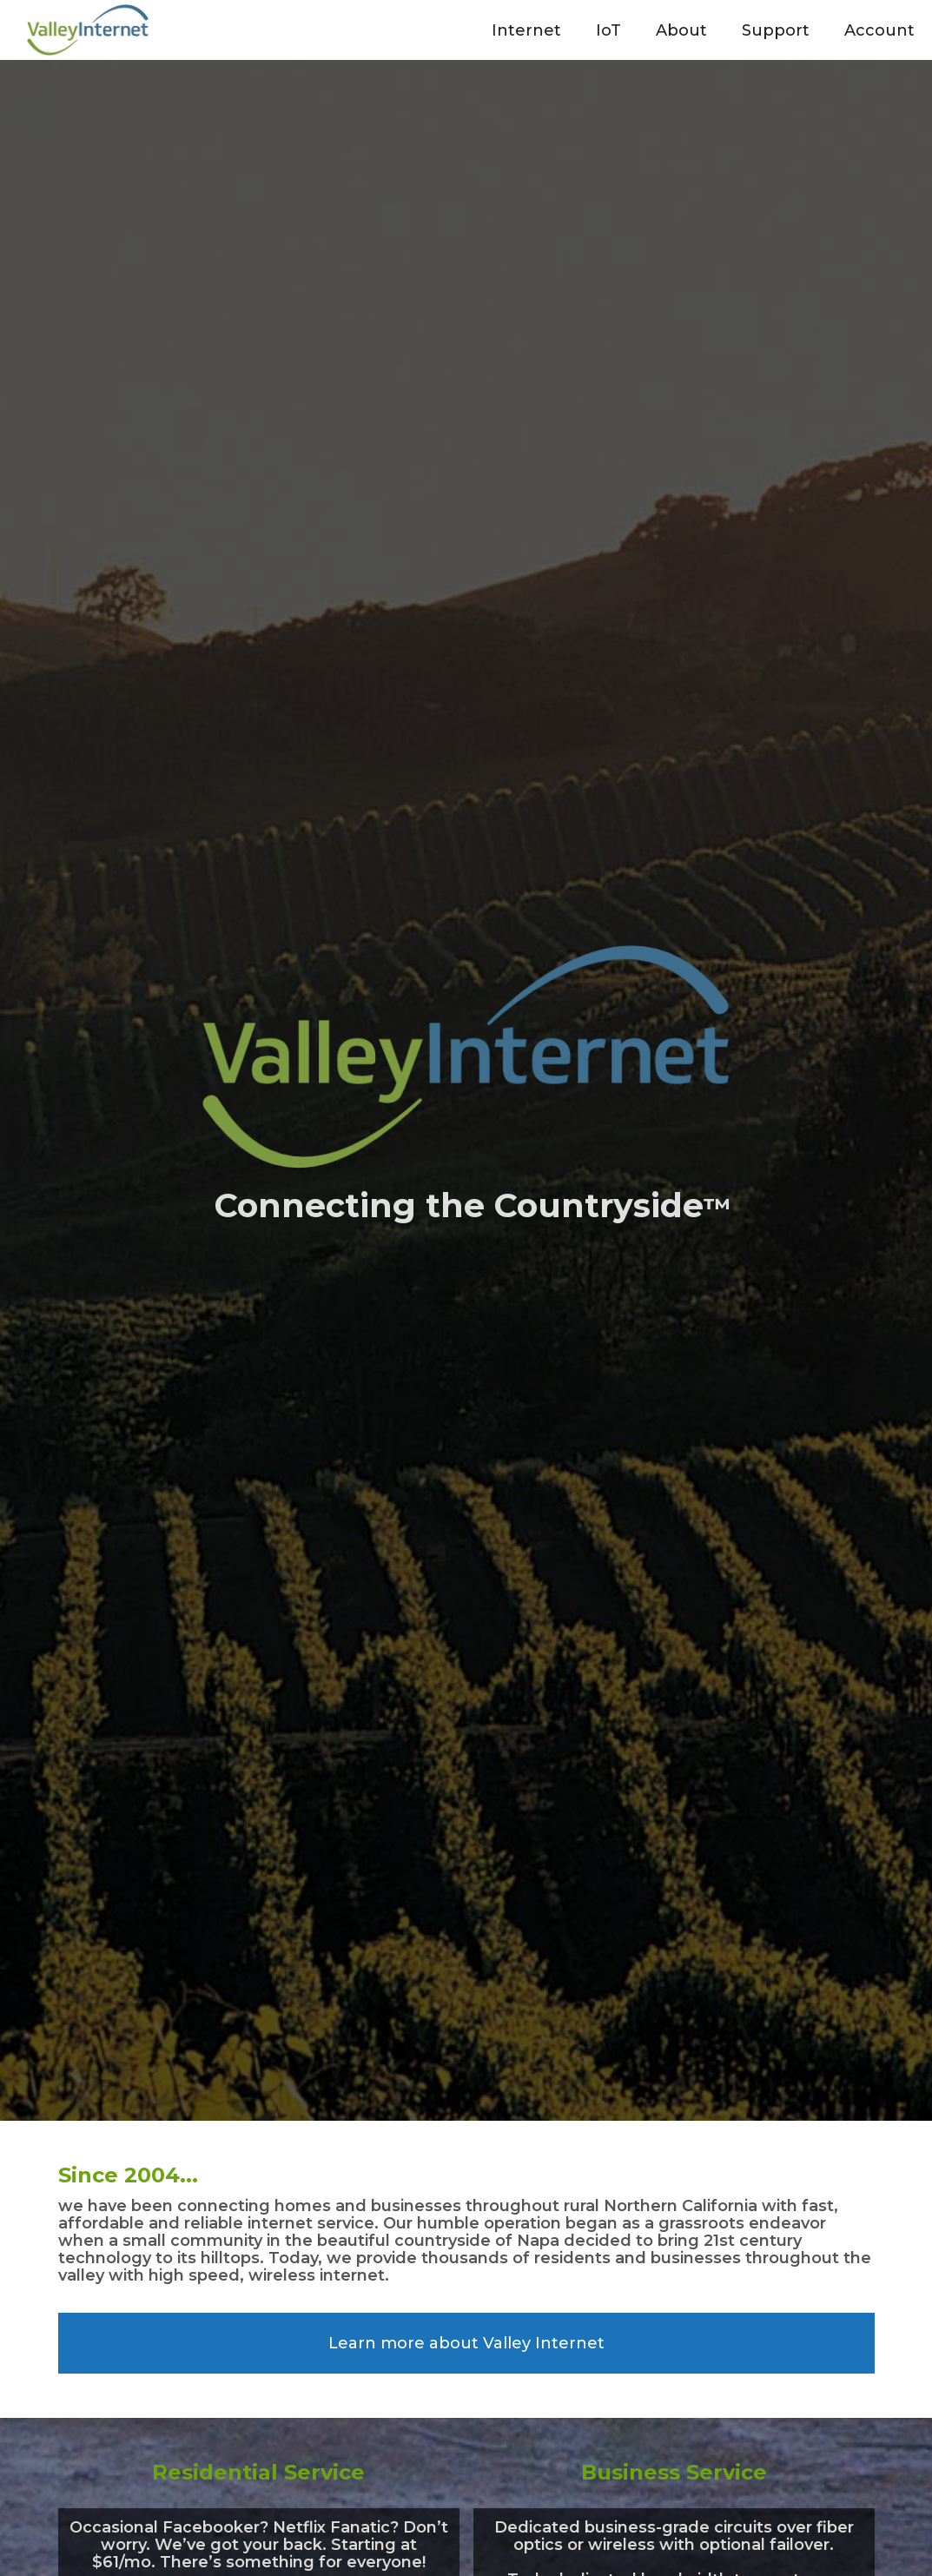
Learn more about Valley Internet (466, 2343)
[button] (526, 30)
